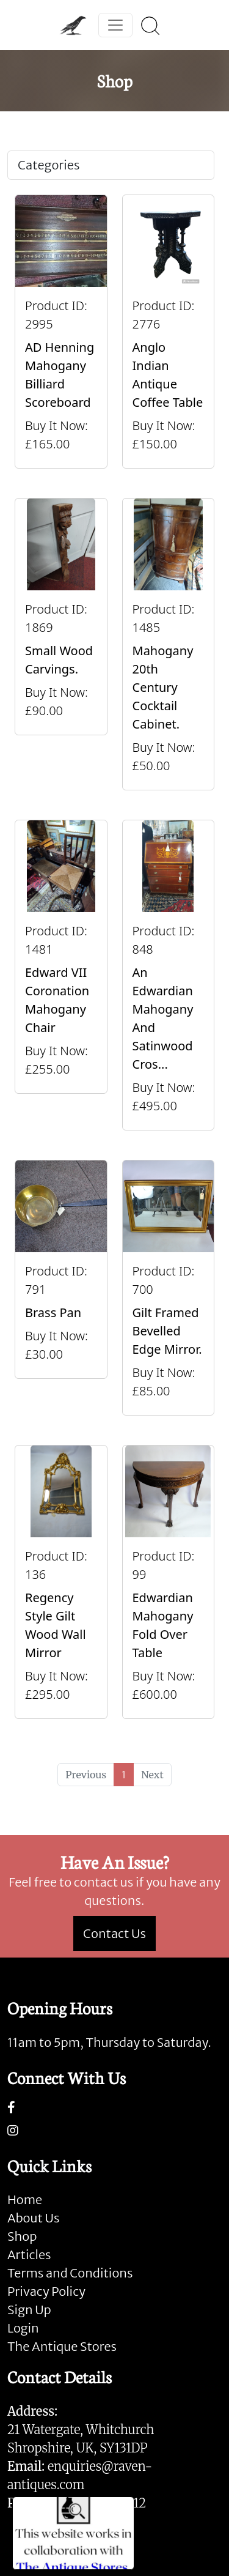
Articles (29, 2254)
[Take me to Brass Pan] (61, 1288)
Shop (22, 2236)
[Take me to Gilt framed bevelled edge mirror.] (168, 1288)
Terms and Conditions (70, 2273)
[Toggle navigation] (115, 25)
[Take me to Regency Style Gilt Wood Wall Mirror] (61, 1582)
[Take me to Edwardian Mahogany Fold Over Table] (168, 1582)
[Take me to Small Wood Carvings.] (61, 644)
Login (23, 2328)
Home (24, 2199)
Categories (48, 165)
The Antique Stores (62, 2346)
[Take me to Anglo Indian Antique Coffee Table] (168, 332)
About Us (33, 2217)
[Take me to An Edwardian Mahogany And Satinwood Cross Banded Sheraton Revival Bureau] (168, 975)
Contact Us (114, 1933)
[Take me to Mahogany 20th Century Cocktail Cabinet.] (168, 644)
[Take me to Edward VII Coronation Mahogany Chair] (61, 975)
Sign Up (29, 2309)
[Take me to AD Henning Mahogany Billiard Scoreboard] (61, 332)
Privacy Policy (46, 2291)
